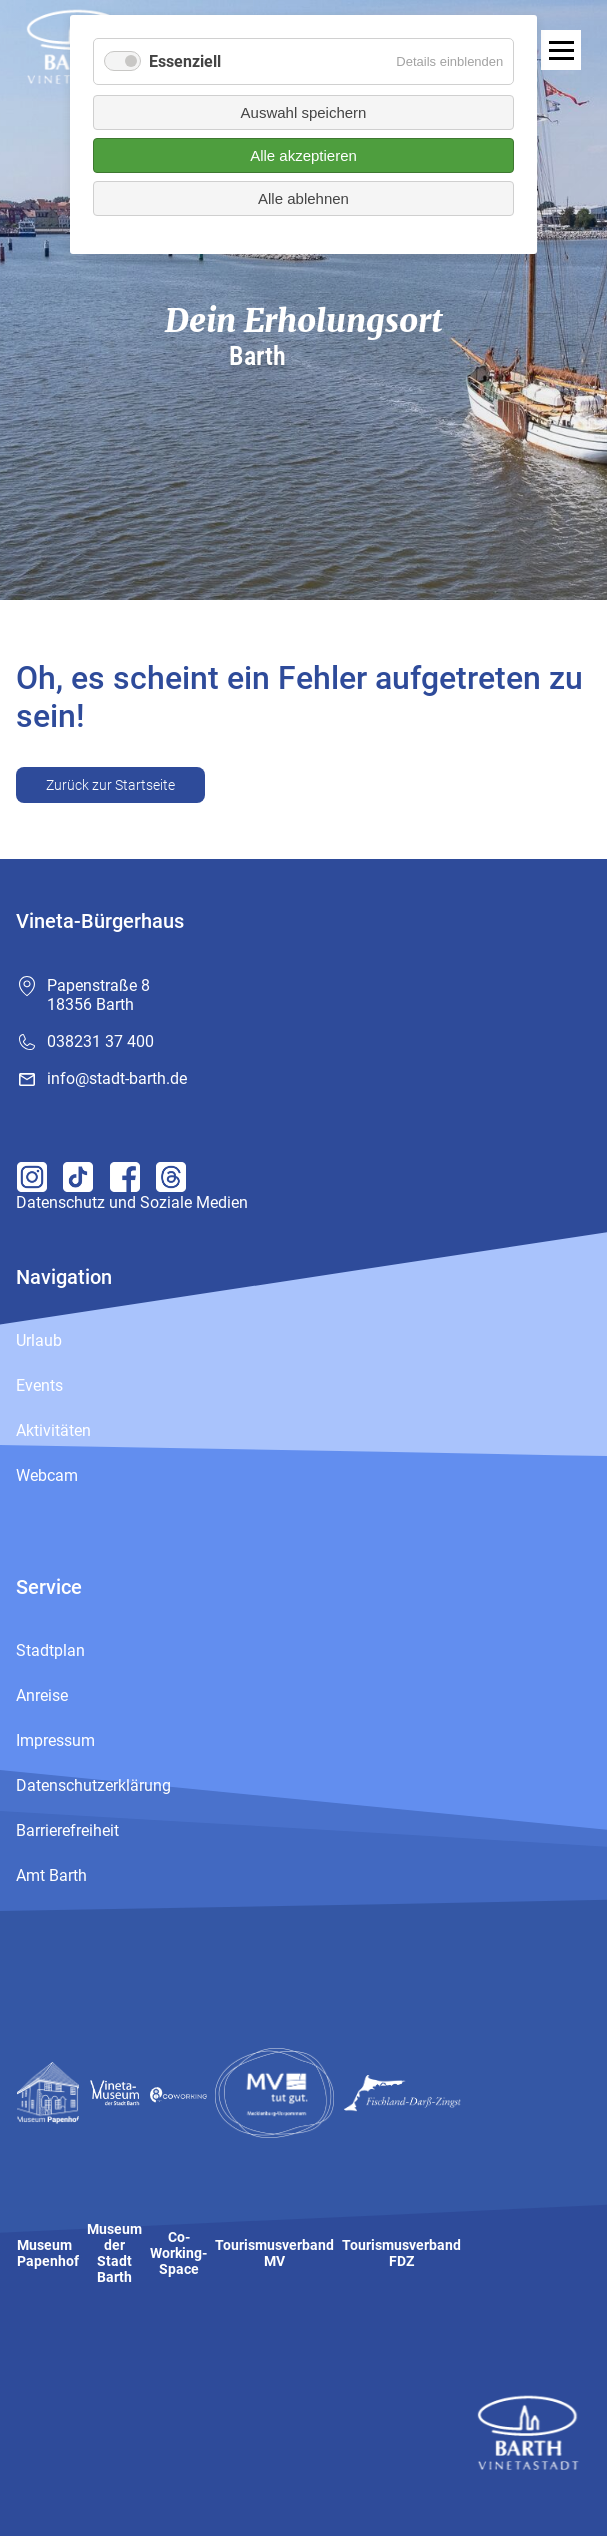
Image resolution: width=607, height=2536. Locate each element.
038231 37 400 (100, 1041)
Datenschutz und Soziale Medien (132, 1202)
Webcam (47, 1475)
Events (39, 1385)
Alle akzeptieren (303, 155)
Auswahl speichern (304, 112)
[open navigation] (561, 50)
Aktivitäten (53, 1430)
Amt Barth (51, 1875)
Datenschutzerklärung (93, 1785)
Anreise (42, 1695)
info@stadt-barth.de (117, 1078)
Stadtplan (50, 1650)
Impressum (55, 1740)
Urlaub (39, 1340)
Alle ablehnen (303, 198)
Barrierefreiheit (67, 1830)
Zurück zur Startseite (110, 785)
